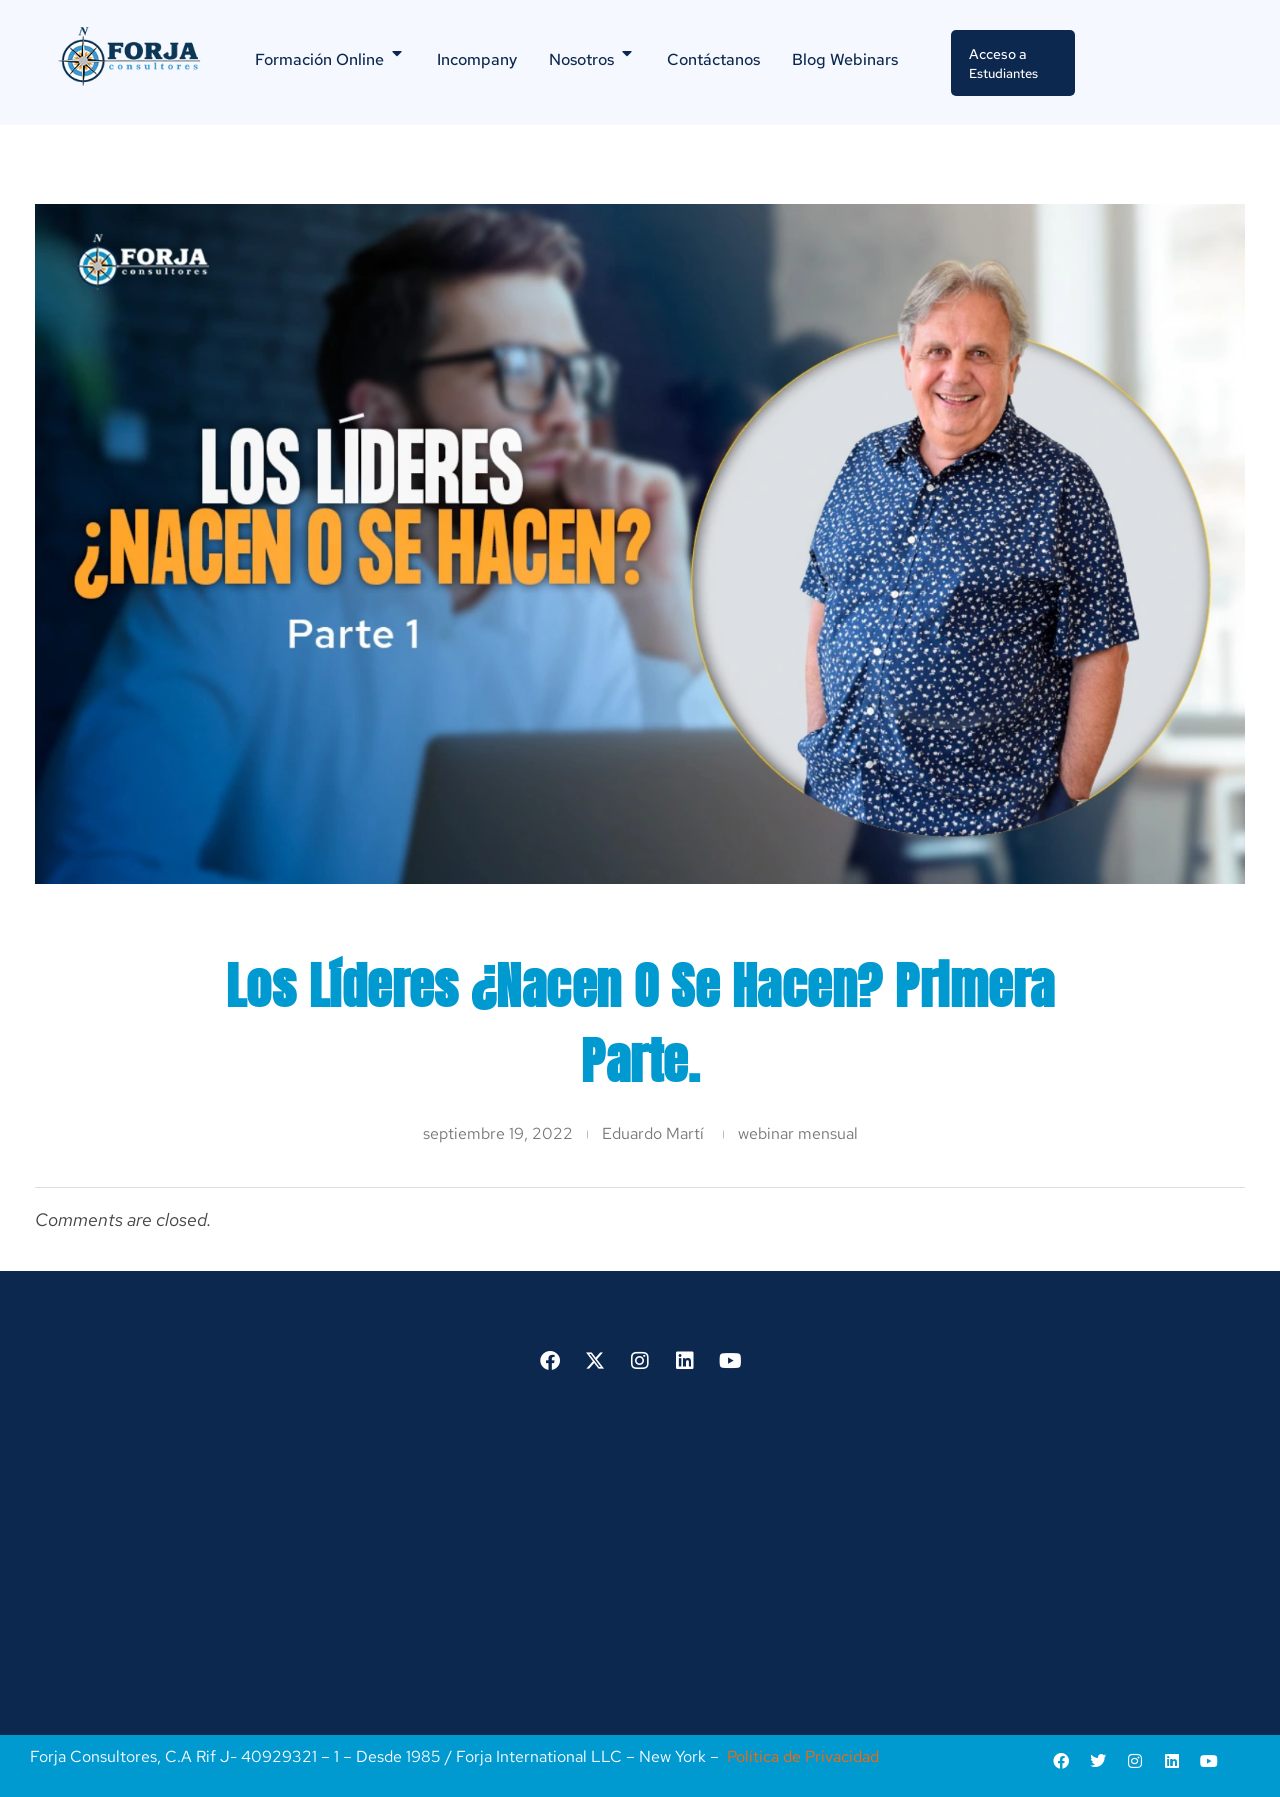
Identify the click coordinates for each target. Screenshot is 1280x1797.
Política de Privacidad (803, 1754)
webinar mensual (798, 1132)
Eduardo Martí (653, 1132)
